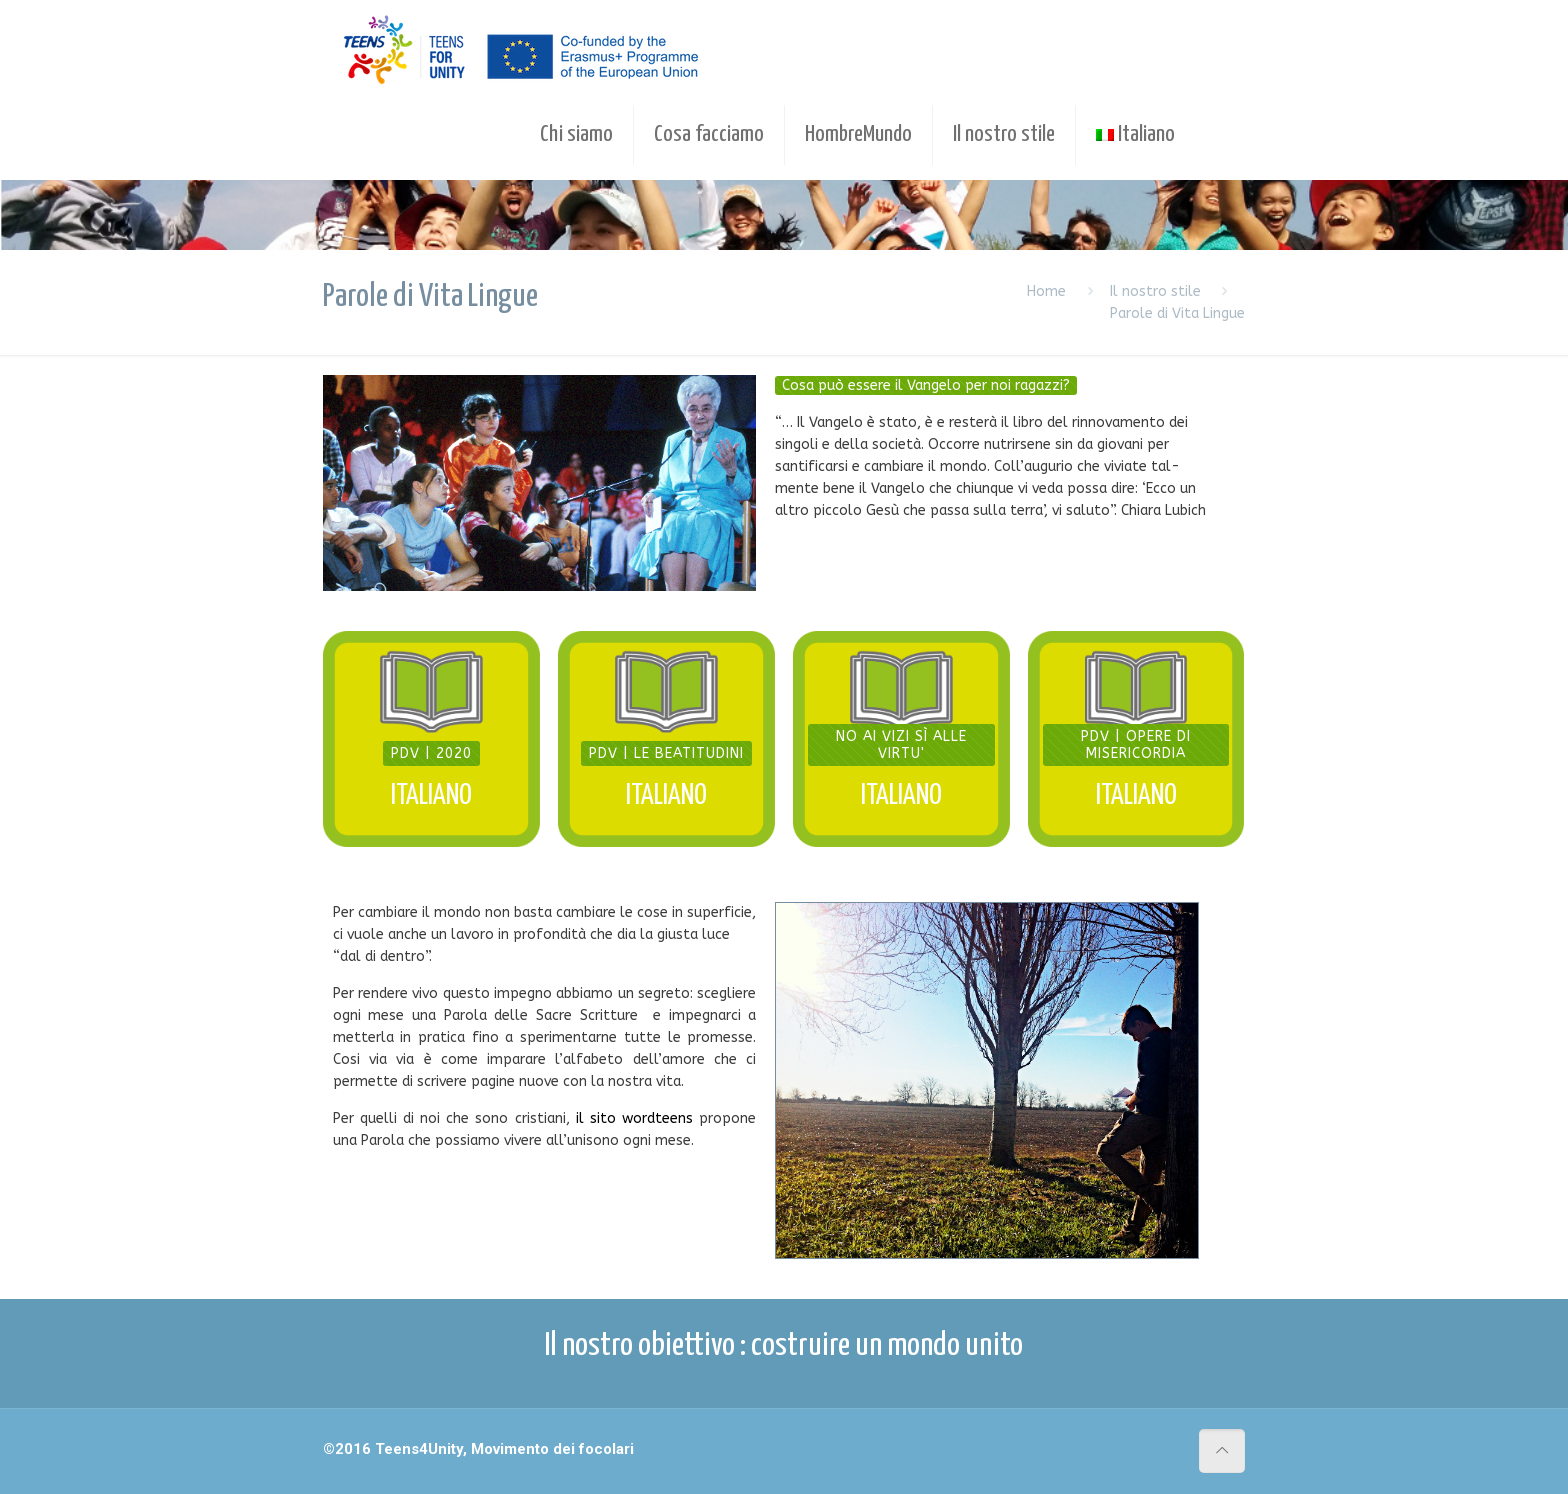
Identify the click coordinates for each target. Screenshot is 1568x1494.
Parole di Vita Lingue (1177, 313)
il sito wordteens (634, 1118)
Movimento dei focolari (552, 1449)
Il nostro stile (1155, 291)
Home (1046, 291)
